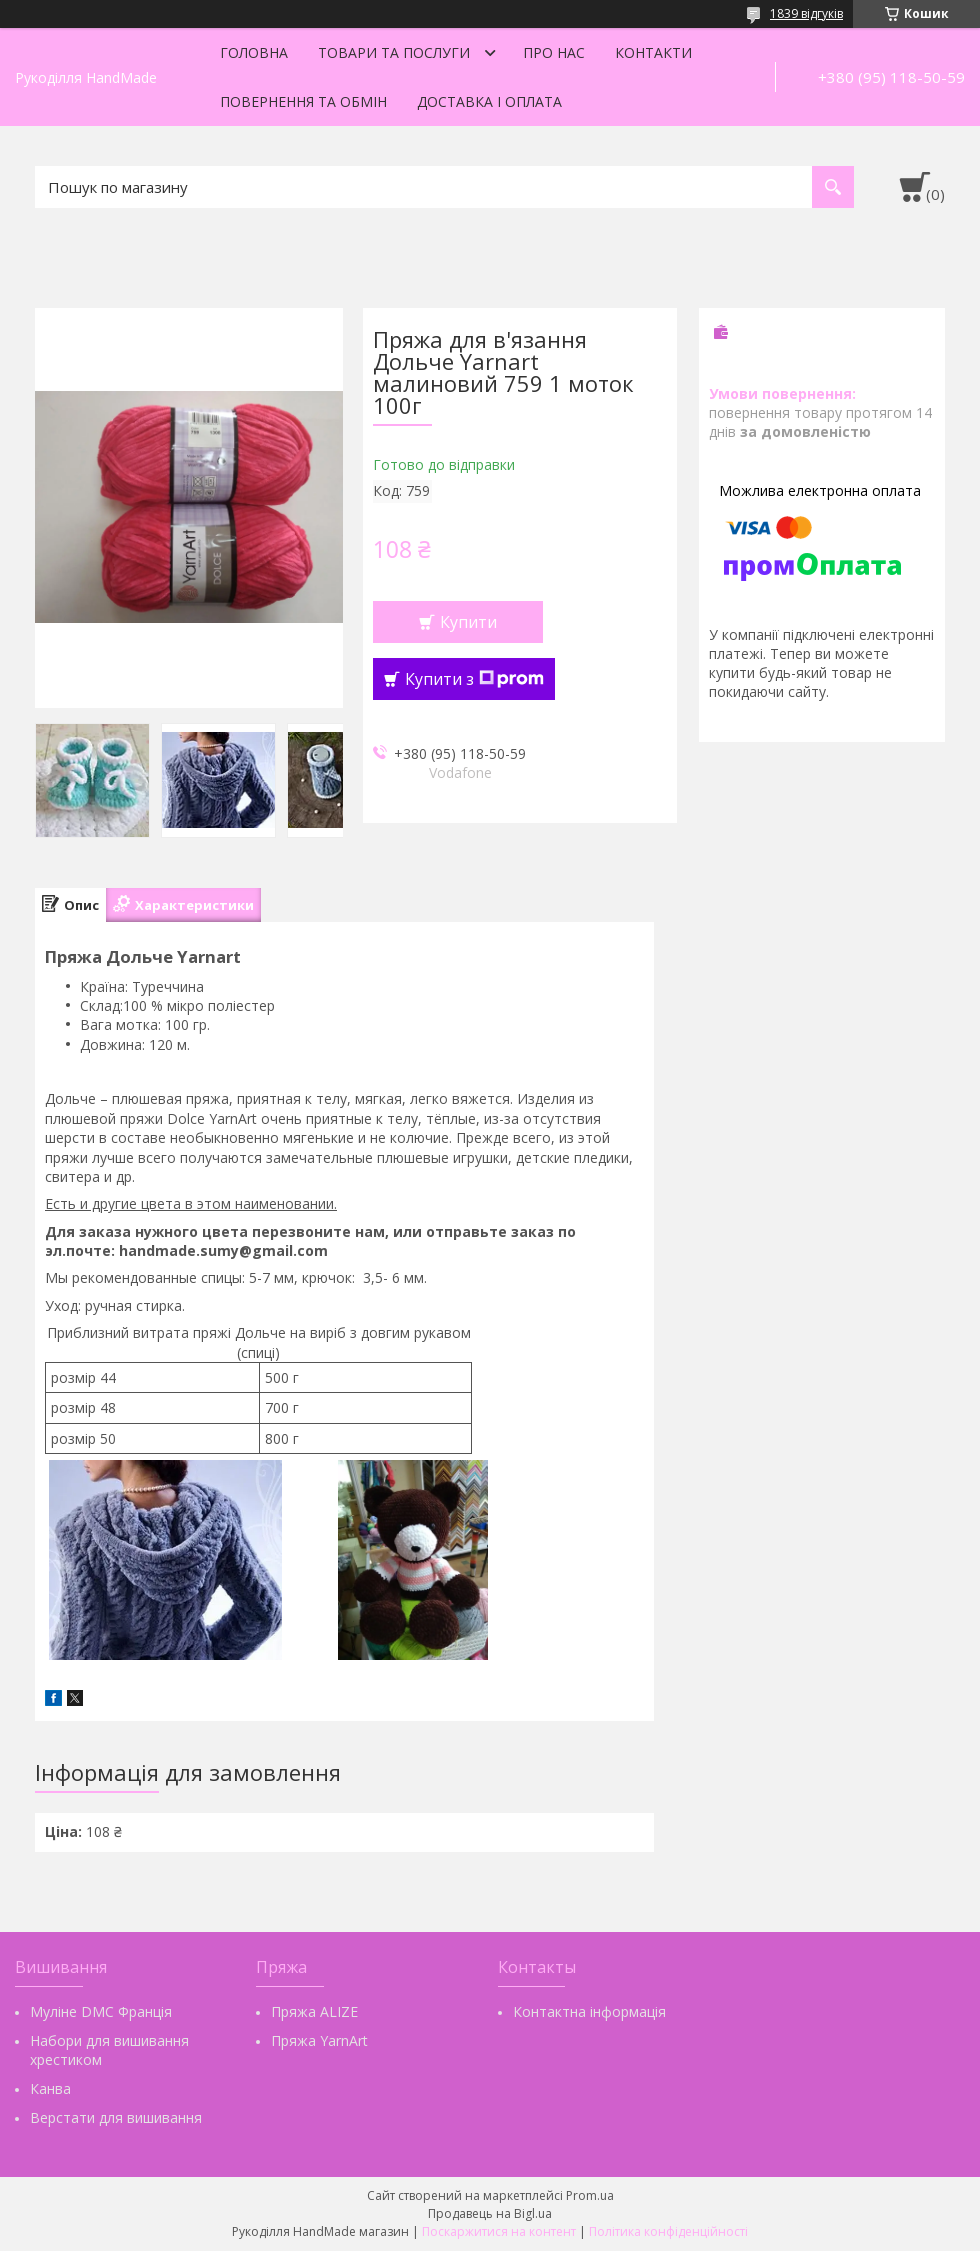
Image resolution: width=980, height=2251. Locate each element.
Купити (468, 622)
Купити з (474, 679)
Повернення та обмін (303, 101)
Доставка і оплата (489, 101)
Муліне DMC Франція (101, 2011)
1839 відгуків (806, 13)
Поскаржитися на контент (499, 2231)
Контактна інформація (589, 2011)
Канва (50, 2088)
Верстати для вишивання (116, 2117)
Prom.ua (590, 2195)
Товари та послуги (394, 52)
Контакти (653, 52)
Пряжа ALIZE (314, 2011)
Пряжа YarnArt (319, 2040)
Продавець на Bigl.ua (490, 2213)
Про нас (554, 52)
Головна (254, 52)
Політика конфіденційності (668, 2231)
